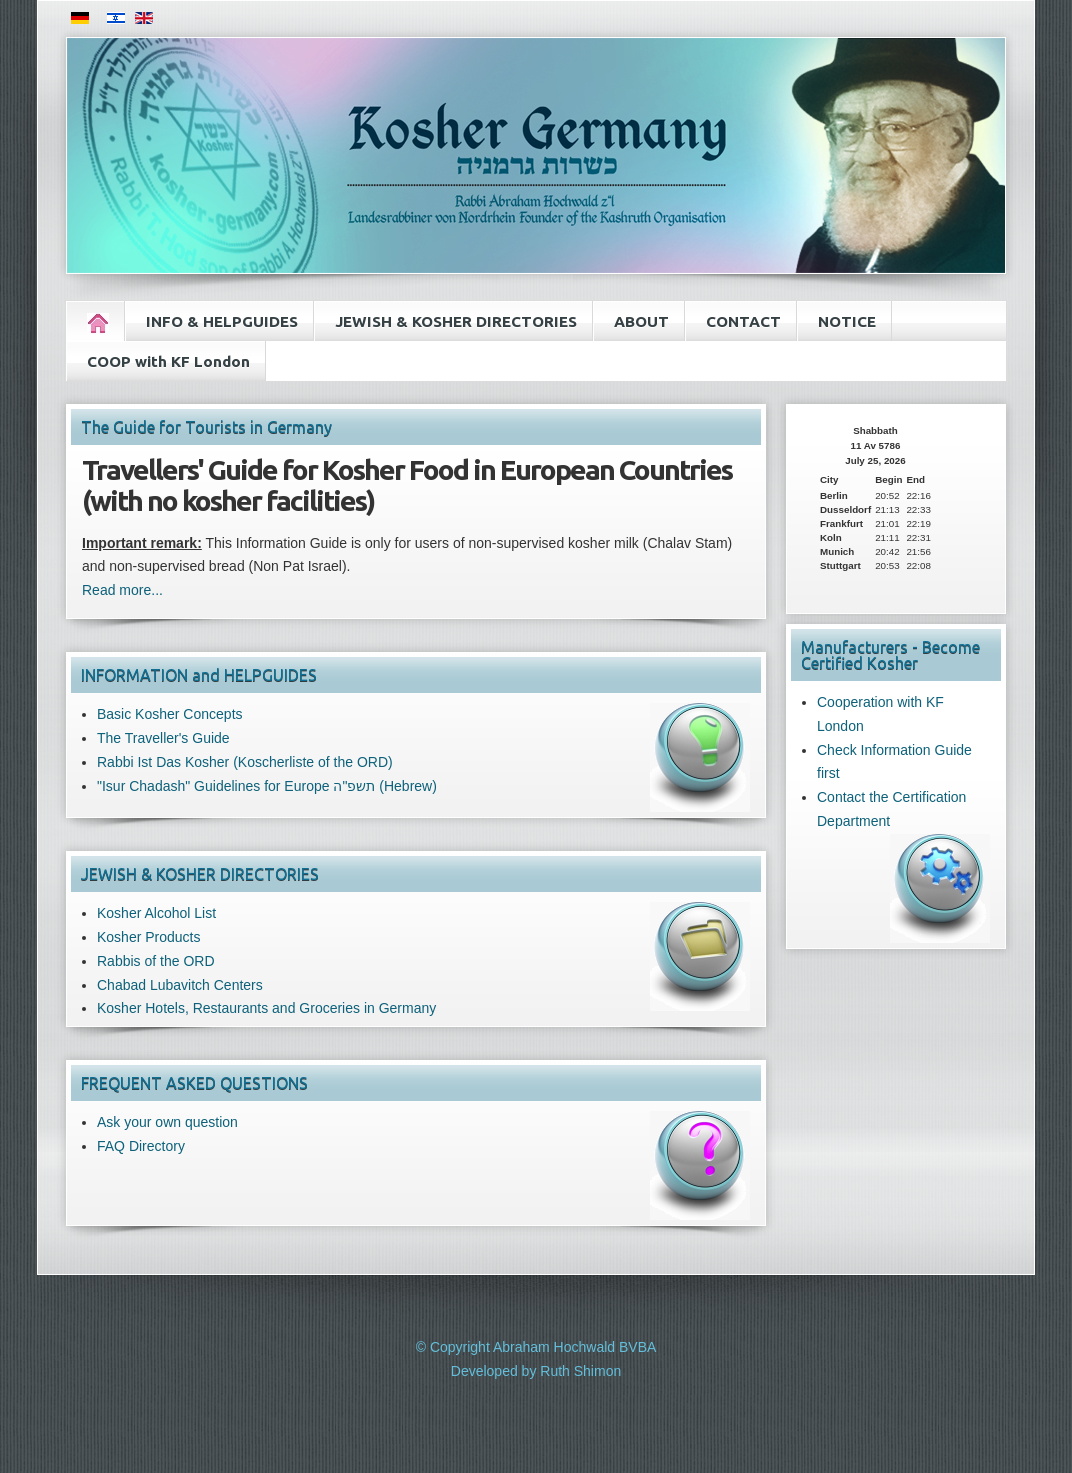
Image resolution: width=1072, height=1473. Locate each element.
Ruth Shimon (580, 1371)
